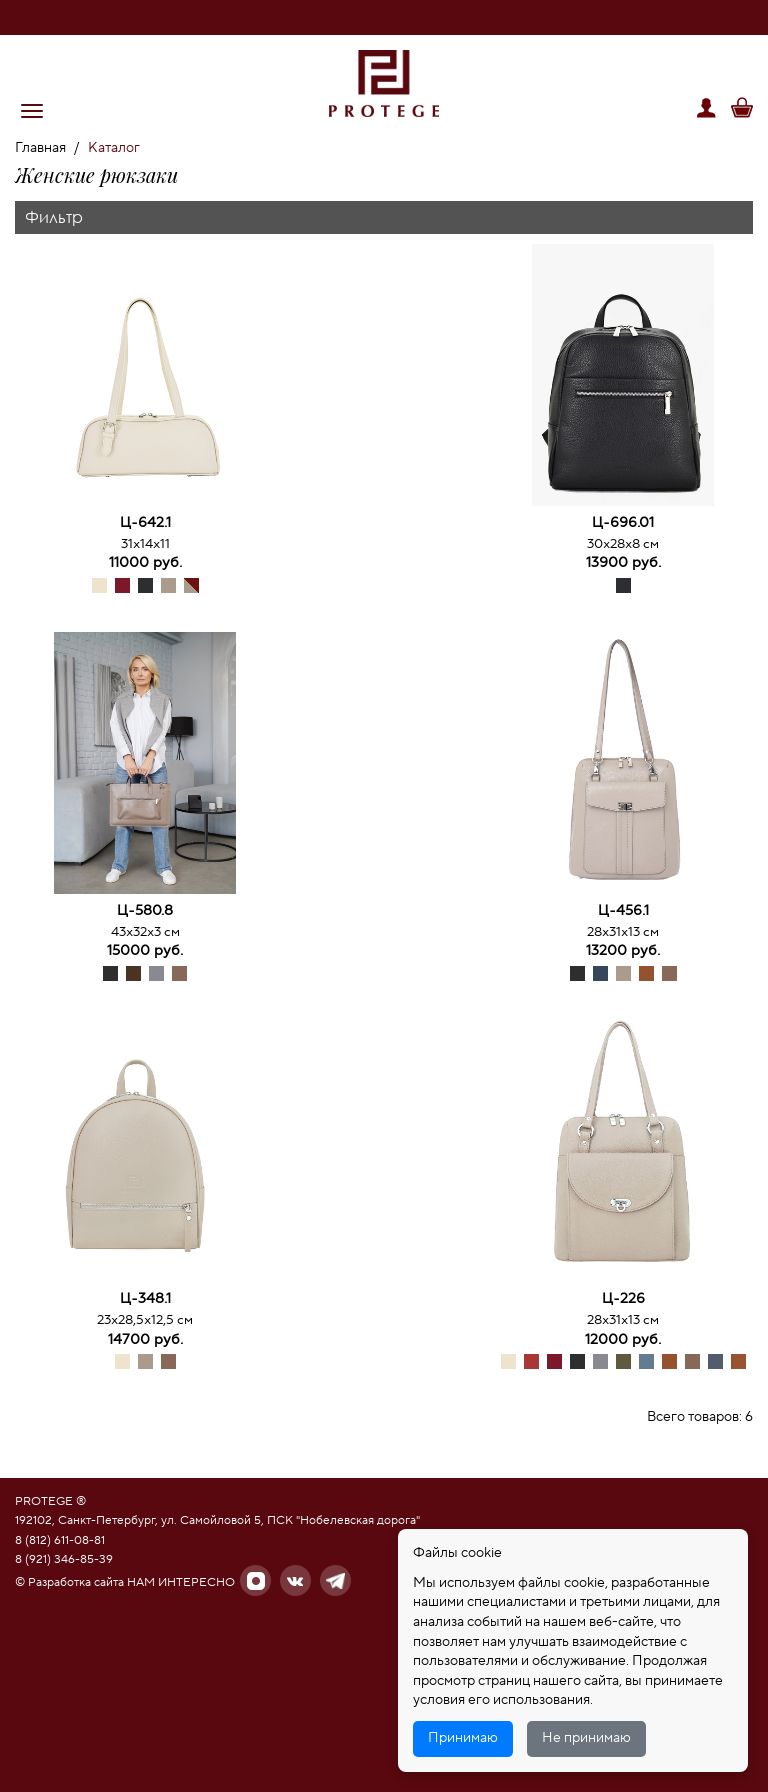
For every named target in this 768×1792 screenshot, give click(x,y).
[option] (145, 378)
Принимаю (463, 1738)
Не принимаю (586, 1738)
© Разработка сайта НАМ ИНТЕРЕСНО (125, 1582)
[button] (32, 111)
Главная (40, 148)
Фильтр (54, 216)
